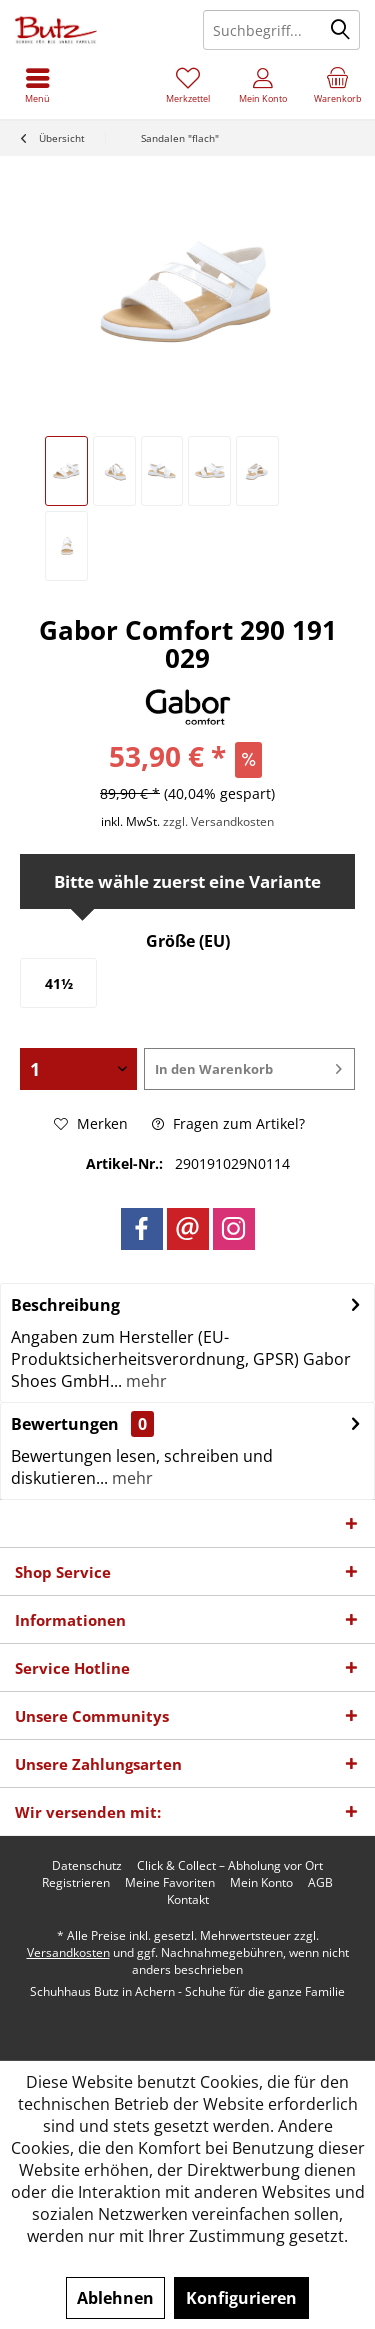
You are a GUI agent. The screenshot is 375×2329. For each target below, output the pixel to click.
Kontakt (188, 1900)
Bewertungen (65, 1424)
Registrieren (76, 1883)
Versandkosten (68, 1952)
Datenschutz (87, 1866)
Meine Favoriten (170, 1883)
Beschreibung (65, 1305)
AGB (320, 1883)
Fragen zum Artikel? (228, 1123)
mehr (144, 1381)
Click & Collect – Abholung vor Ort (230, 1866)
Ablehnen (115, 2298)
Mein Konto (261, 1883)
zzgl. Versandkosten (218, 821)
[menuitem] (337, 85)
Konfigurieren (241, 2298)
